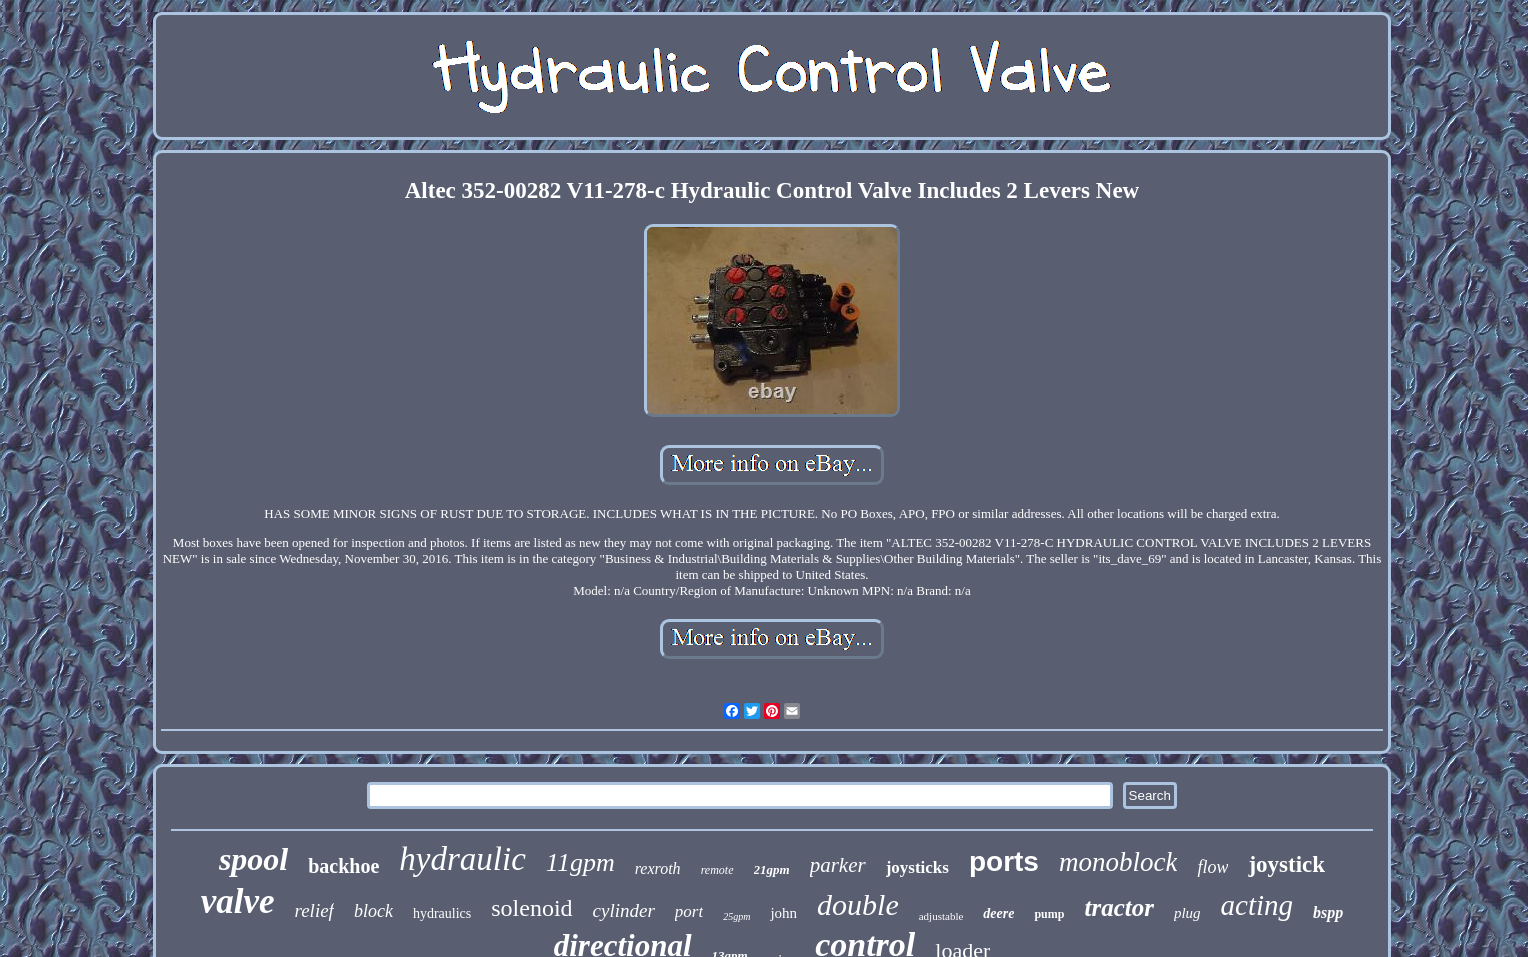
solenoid (531, 908)
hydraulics (442, 913)
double (858, 904)
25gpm (736, 916)
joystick (1286, 864)
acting (1257, 905)
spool (253, 859)
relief (314, 910)
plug (1187, 913)
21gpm (772, 869)
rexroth (658, 868)
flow (1212, 867)
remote (717, 870)
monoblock (1118, 862)
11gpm (580, 862)
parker (838, 865)
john (783, 913)
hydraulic (462, 859)
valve (238, 901)
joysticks (917, 867)
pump (1049, 914)
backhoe (343, 866)
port (689, 911)
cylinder (624, 910)
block (373, 911)
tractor (1118, 907)
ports (1004, 861)
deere (998, 913)
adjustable (941, 916)
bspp (1328, 912)
